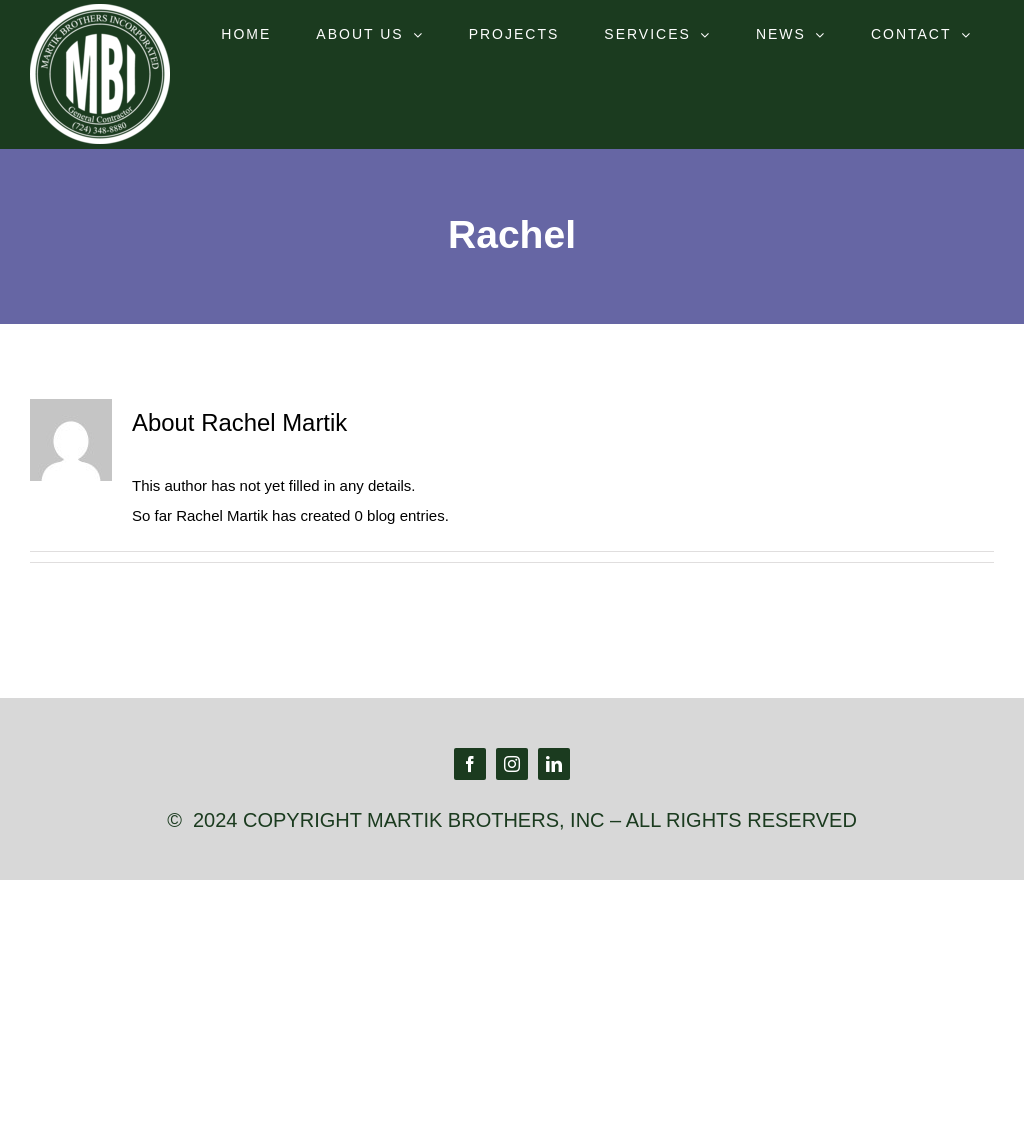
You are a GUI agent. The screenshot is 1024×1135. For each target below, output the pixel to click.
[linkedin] (554, 764)
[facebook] (470, 764)
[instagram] (512, 764)
